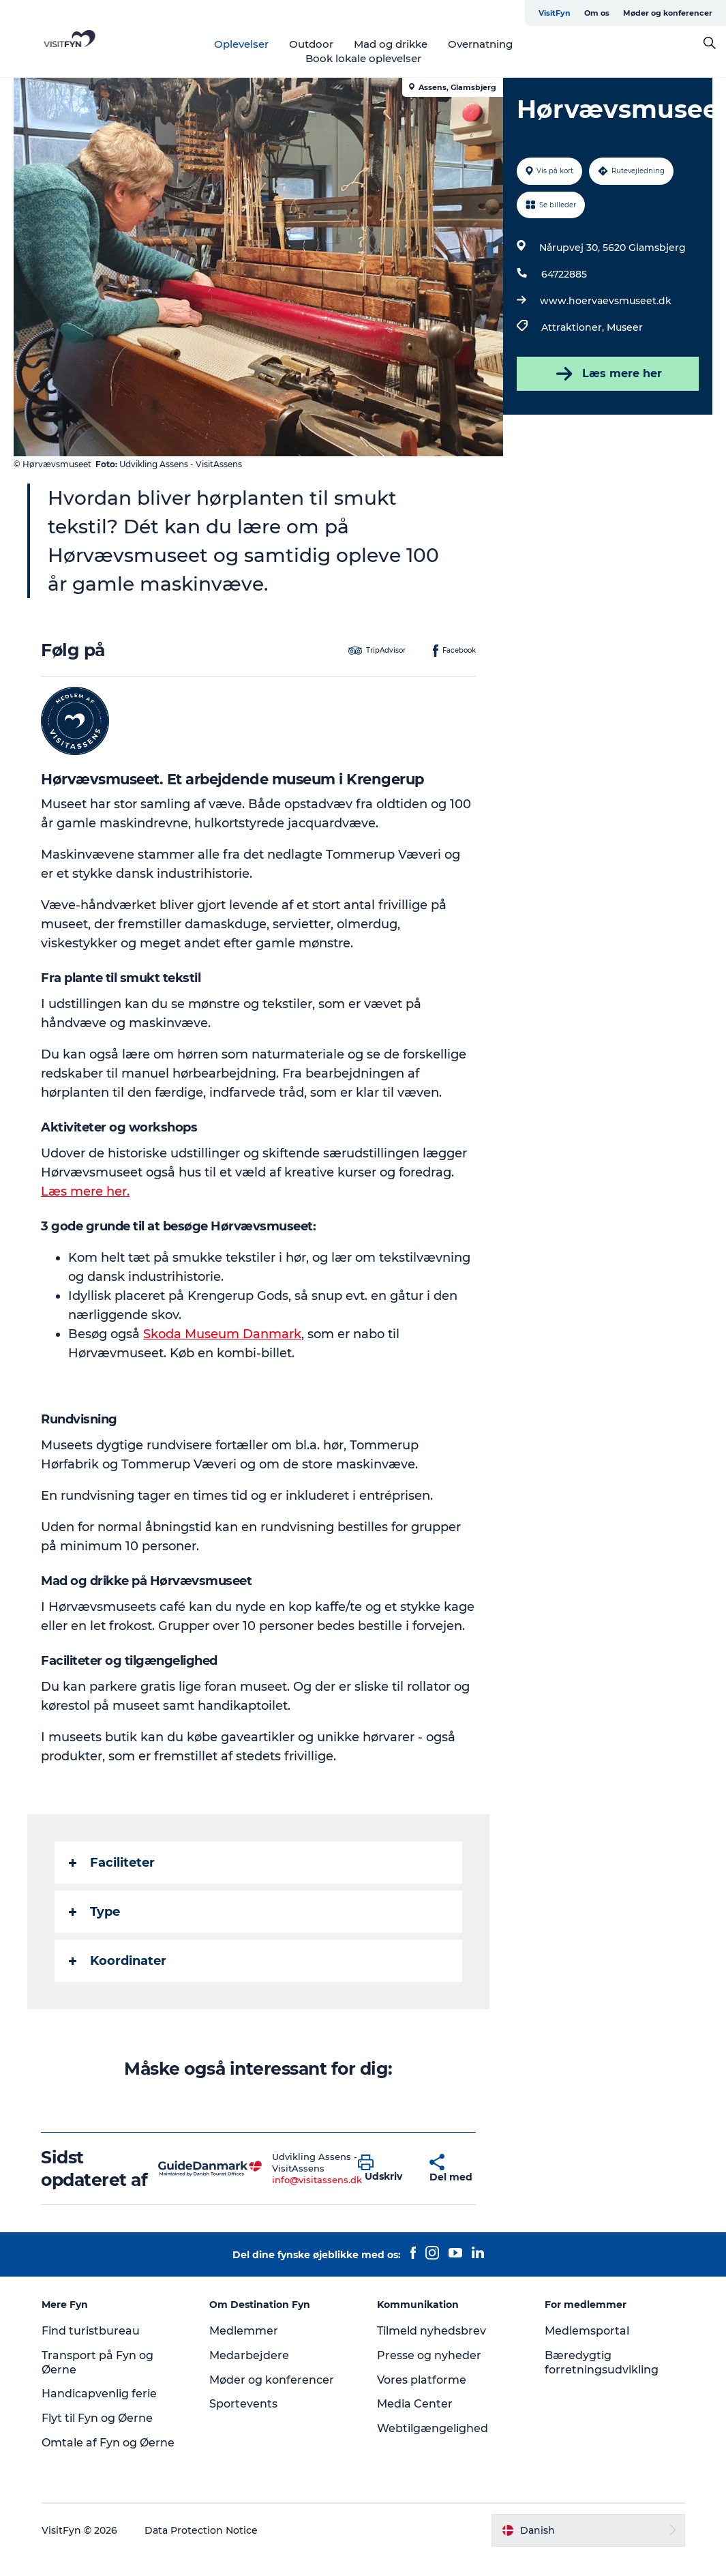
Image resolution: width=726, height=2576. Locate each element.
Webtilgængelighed (432, 2428)
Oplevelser (241, 44)
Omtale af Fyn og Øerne (108, 2442)
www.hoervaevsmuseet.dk (605, 301)
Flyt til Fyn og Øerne (97, 2418)
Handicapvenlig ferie (99, 2393)
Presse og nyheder (429, 2355)
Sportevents (243, 2403)
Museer (625, 327)
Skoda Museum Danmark (222, 1334)
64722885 (564, 274)
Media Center (415, 2403)
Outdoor (311, 44)
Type (94, 1911)
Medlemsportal (587, 2330)
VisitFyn (555, 13)
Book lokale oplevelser (363, 58)
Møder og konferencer (667, 13)
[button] (383, 2169)
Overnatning (480, 44)
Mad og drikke (390, 44)
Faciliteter (112, 1862)
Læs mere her (608, 374)
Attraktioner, (574, 327)
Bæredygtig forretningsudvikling (602, 2362)
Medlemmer (243, 2330)
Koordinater (117, 1960)
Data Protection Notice (201, 2530)
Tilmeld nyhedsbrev (431, 2330)
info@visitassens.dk (317, 2179)
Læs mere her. (85, 1191)
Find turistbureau (91, 2330)
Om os (596, 13)
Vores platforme (421, 2379)
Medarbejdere (249, 2355)
